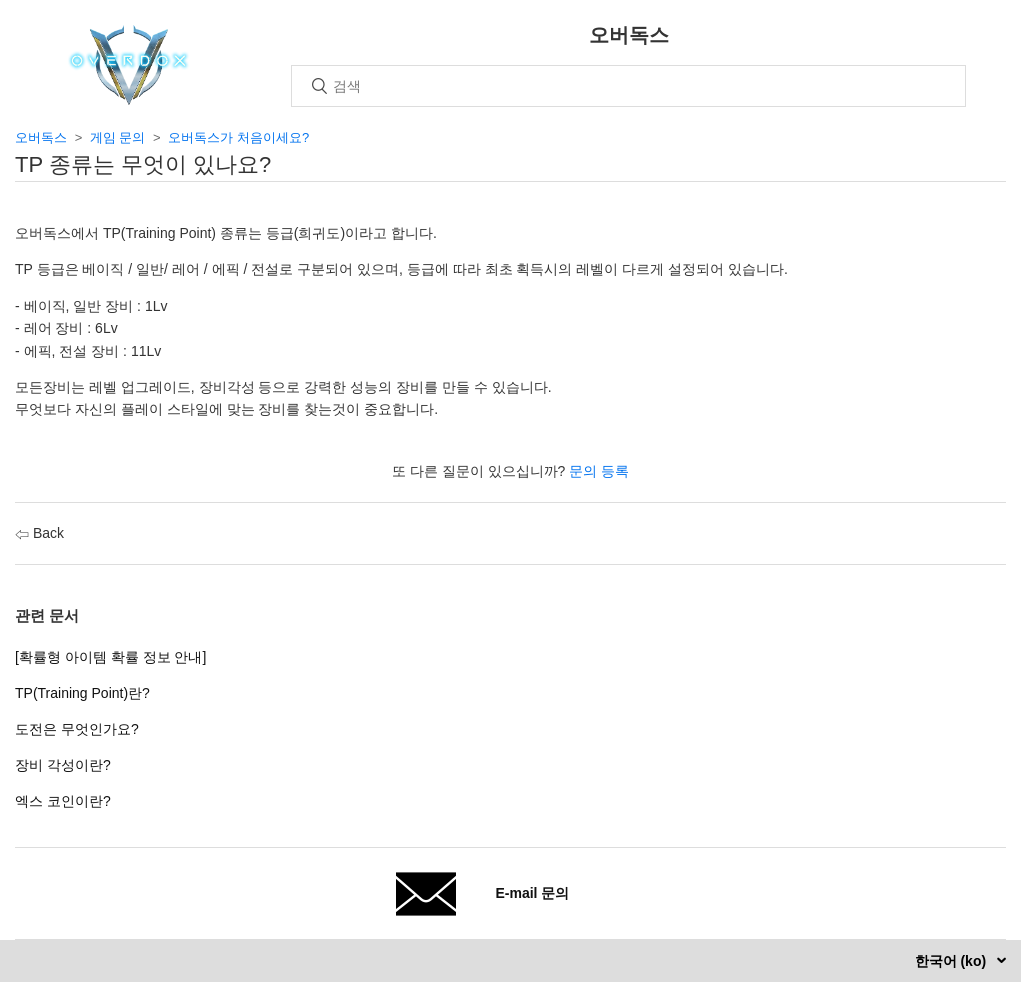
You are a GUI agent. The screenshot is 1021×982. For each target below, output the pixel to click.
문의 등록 (599, 471)
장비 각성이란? (63, 765)
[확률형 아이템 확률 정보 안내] (110, 657)
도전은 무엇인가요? (77, 729)
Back (39, 533)
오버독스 (41, 137)
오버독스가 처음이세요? (238, 137)
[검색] (628, 86)
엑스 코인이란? (63, 801)
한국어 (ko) (952, 961)
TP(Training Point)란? (82, 693)
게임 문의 (118, 137)
